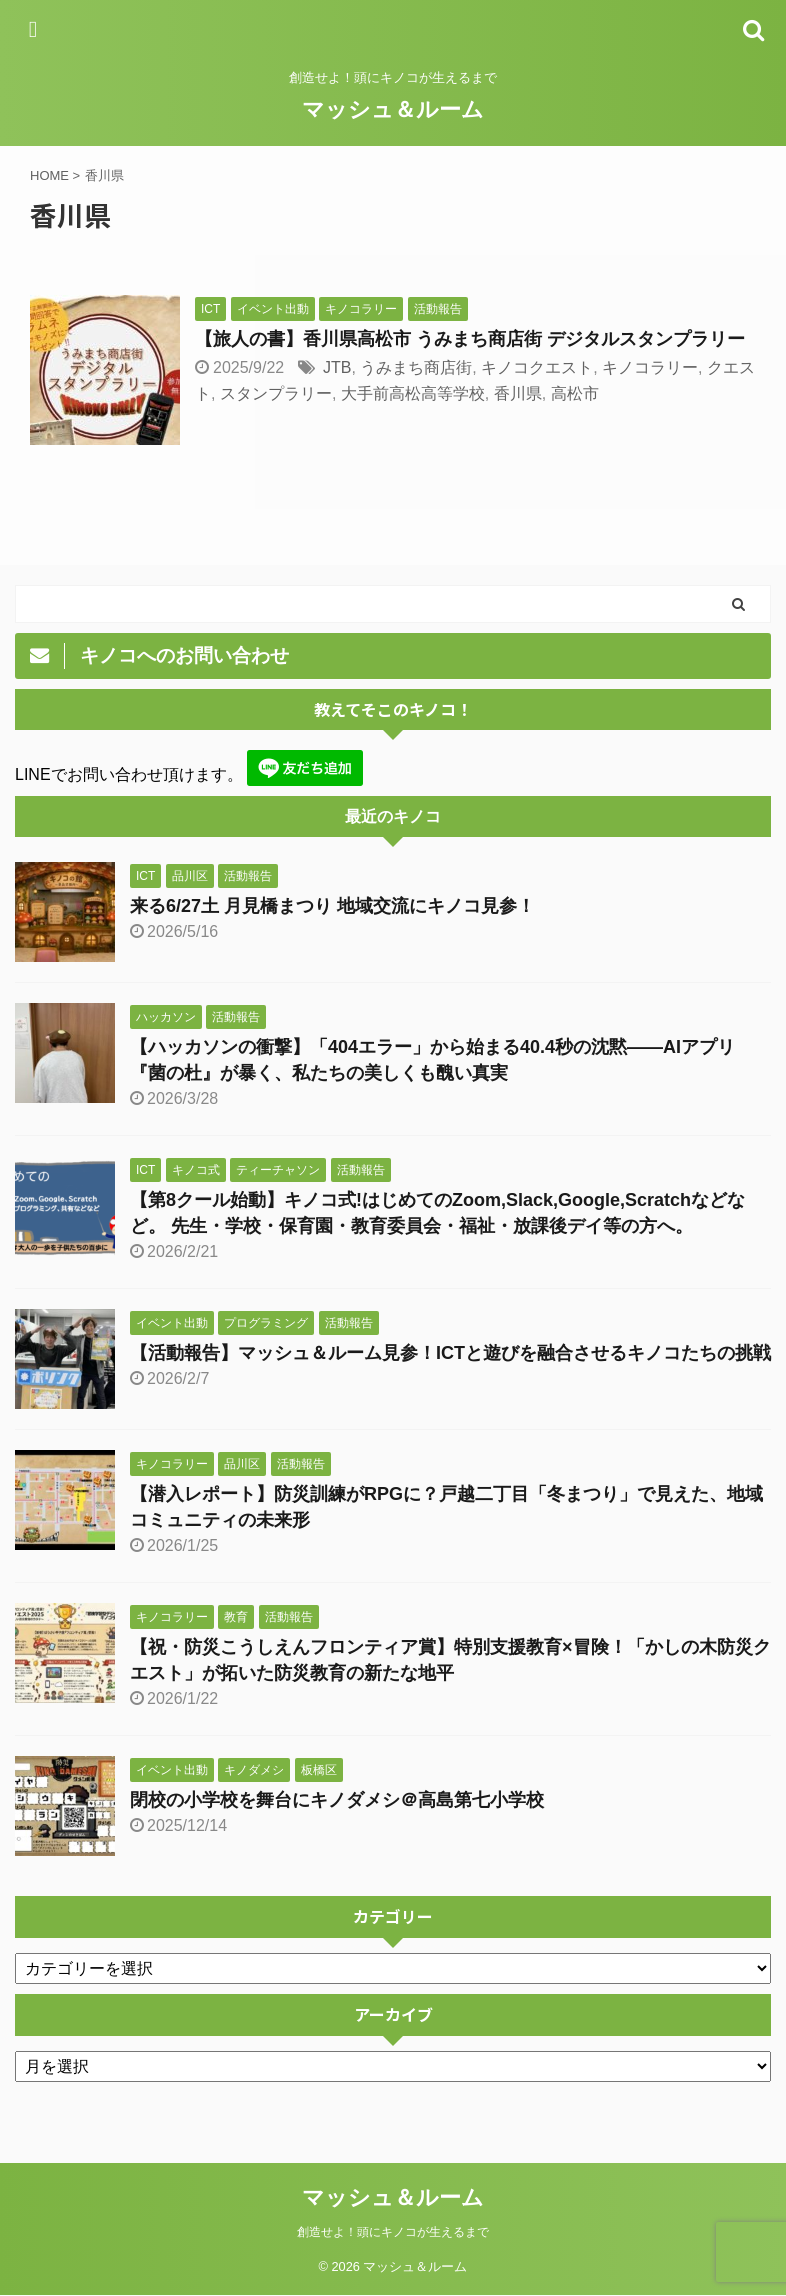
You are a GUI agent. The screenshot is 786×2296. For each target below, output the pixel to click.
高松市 (575, 393)
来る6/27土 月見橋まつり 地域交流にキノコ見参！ (332, 906)
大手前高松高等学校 (413, 393)
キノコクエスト (537, 367)
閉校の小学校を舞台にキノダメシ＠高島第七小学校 (337, 1800)
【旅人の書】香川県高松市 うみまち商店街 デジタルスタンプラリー (470, 339)
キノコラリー (650, 367)
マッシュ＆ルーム (393, 109)
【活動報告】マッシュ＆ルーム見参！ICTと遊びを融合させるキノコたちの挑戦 (450, 1353)
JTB (337, 367)
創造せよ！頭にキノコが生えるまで (393, 2232)
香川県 (518, 393)
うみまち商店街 (416, 367)
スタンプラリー (276, 393)
